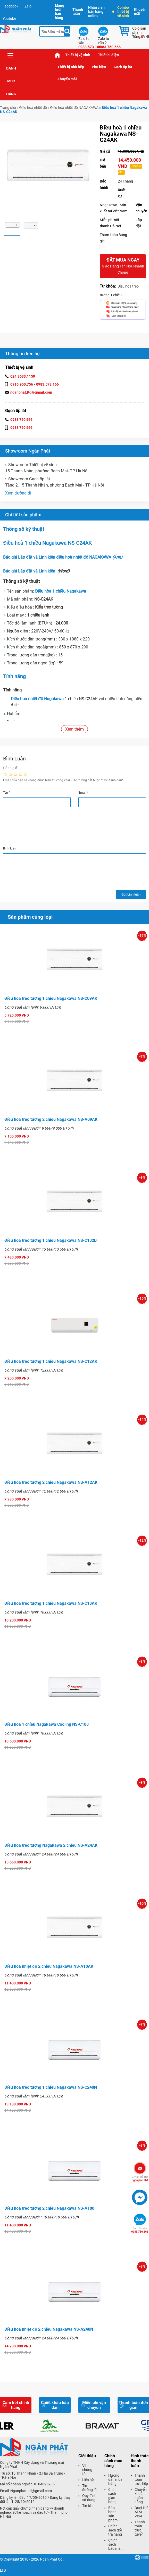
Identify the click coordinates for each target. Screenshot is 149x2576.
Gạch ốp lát (123, 67)
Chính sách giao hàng (113, 2495)
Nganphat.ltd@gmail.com (31, 2491)
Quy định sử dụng (89, 2498)
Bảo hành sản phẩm (113, 2514)
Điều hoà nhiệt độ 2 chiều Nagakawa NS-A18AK (48, 1966)
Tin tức (87, 2506)
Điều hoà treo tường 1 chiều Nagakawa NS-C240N (50, 2087)
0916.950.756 (21, 384)
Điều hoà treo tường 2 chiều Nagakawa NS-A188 (49, 2208)
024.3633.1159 (22, 376)
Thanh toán (77, 11)
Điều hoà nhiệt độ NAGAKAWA (74, 108)
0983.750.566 (139, 2230)
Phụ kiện (99, 67)
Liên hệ (88, 2480)
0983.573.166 (47, 384)
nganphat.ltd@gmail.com (31, 392)
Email (83, 792)
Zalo (27, 6)
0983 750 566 (21, 420)
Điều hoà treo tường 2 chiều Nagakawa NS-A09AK (50, 1119)
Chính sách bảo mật (115, 2544)
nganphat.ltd (139, 2178)
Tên (6, 792)
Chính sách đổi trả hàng (115, 2530)
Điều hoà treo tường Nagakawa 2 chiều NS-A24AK (50, 1845)
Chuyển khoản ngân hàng (141, 2495)
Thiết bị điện (108, 55)
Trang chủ (57, 55)
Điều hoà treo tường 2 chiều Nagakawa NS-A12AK (50, 1482)
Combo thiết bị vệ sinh (120, 11)
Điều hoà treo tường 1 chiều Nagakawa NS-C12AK (50, 1361)
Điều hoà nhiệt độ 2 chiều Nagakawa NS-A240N (48, 2329)
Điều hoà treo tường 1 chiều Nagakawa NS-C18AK (50, 1603)
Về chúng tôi (87, 2470)
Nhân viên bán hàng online (96, 11)
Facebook (10, 6)
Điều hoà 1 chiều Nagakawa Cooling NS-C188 (46, 1724)
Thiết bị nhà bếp (70, 67)
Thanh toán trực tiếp (141, 2479)
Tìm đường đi (89, 2488)
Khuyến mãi (140, 11)
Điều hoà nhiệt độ (33, 108)
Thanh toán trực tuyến (140, 2528)
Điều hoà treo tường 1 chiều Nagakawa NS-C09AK (50, 998)
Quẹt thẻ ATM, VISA (141, 2512)
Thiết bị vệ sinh (77, 55)
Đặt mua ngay (123, 266)
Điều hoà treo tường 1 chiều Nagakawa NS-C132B (50, 1240)
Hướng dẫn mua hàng (115, 2479)
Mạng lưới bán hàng (59, 11)
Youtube (9, 18)
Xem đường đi (18, 493)
